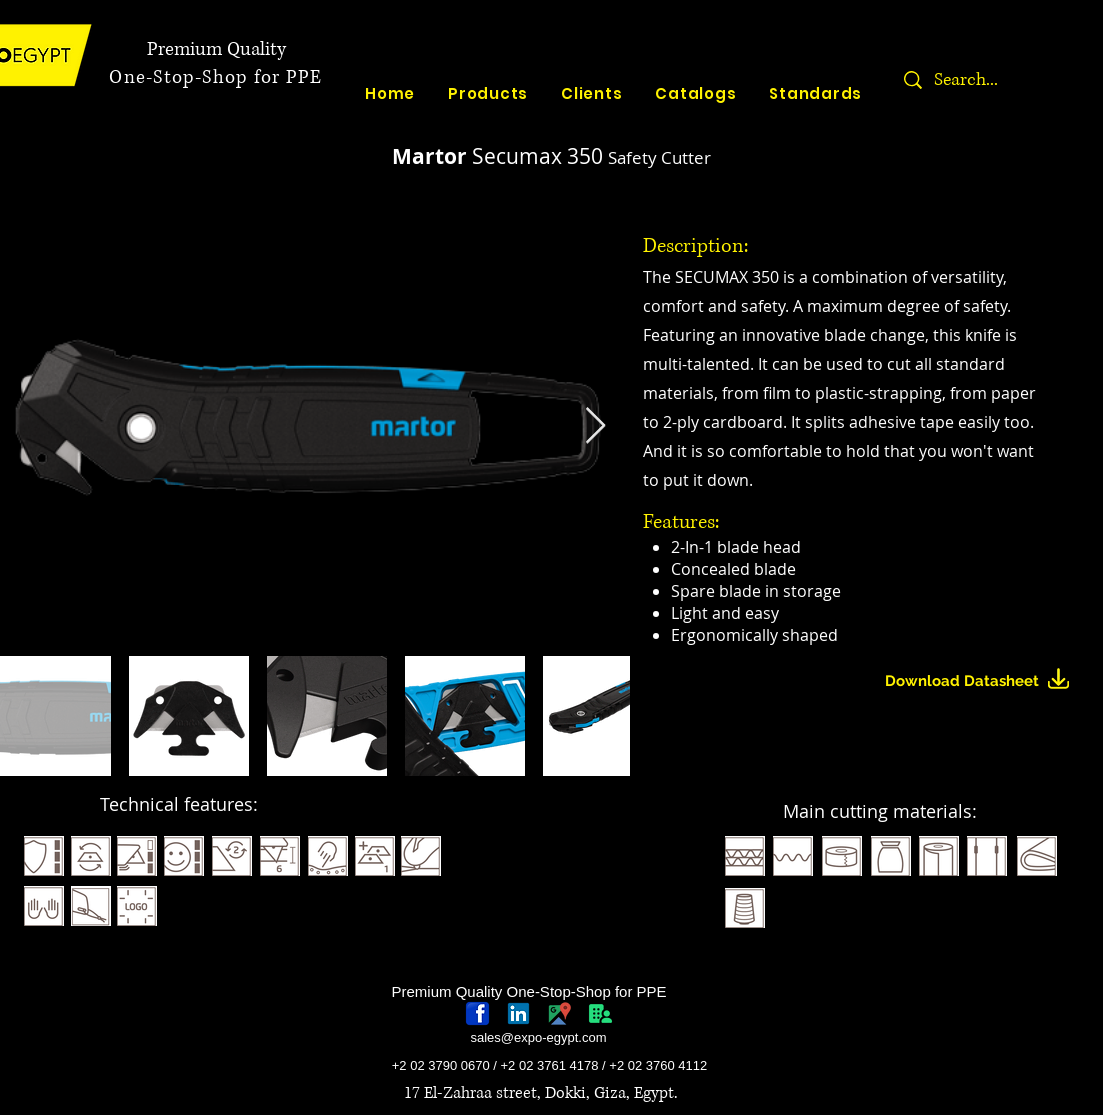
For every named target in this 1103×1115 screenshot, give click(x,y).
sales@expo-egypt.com (538, 1037)
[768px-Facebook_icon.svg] (477, 1013)
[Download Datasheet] (985, 681)
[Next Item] (595, 426)
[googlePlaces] (559, 1013)
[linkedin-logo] (518, 1013)
